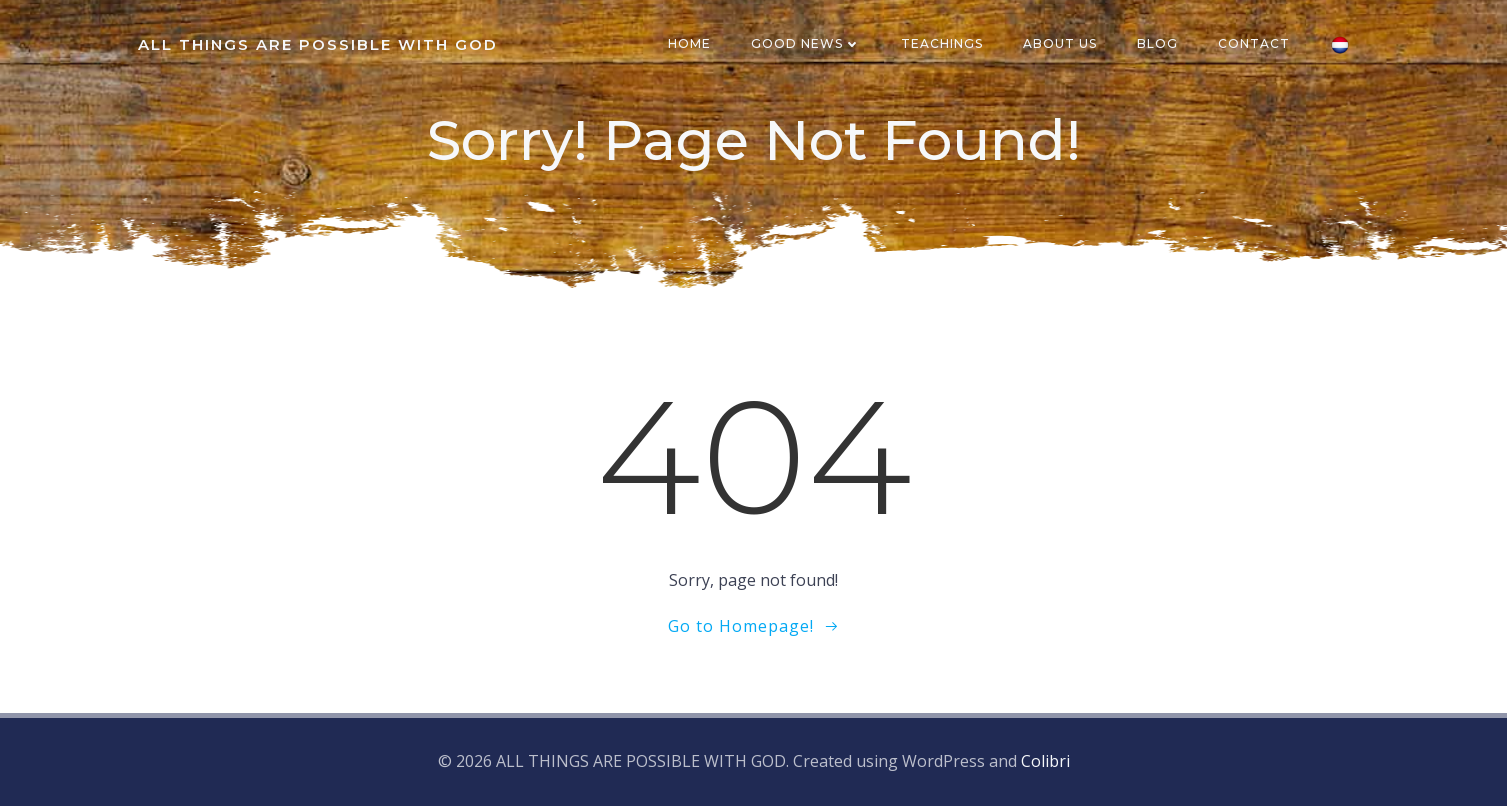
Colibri (1045, 761)
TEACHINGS (942, 43)
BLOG (1157, 43)
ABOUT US (1060, 43)
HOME (689, 43)
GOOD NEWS (806, 43)
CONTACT (1254, 43)
